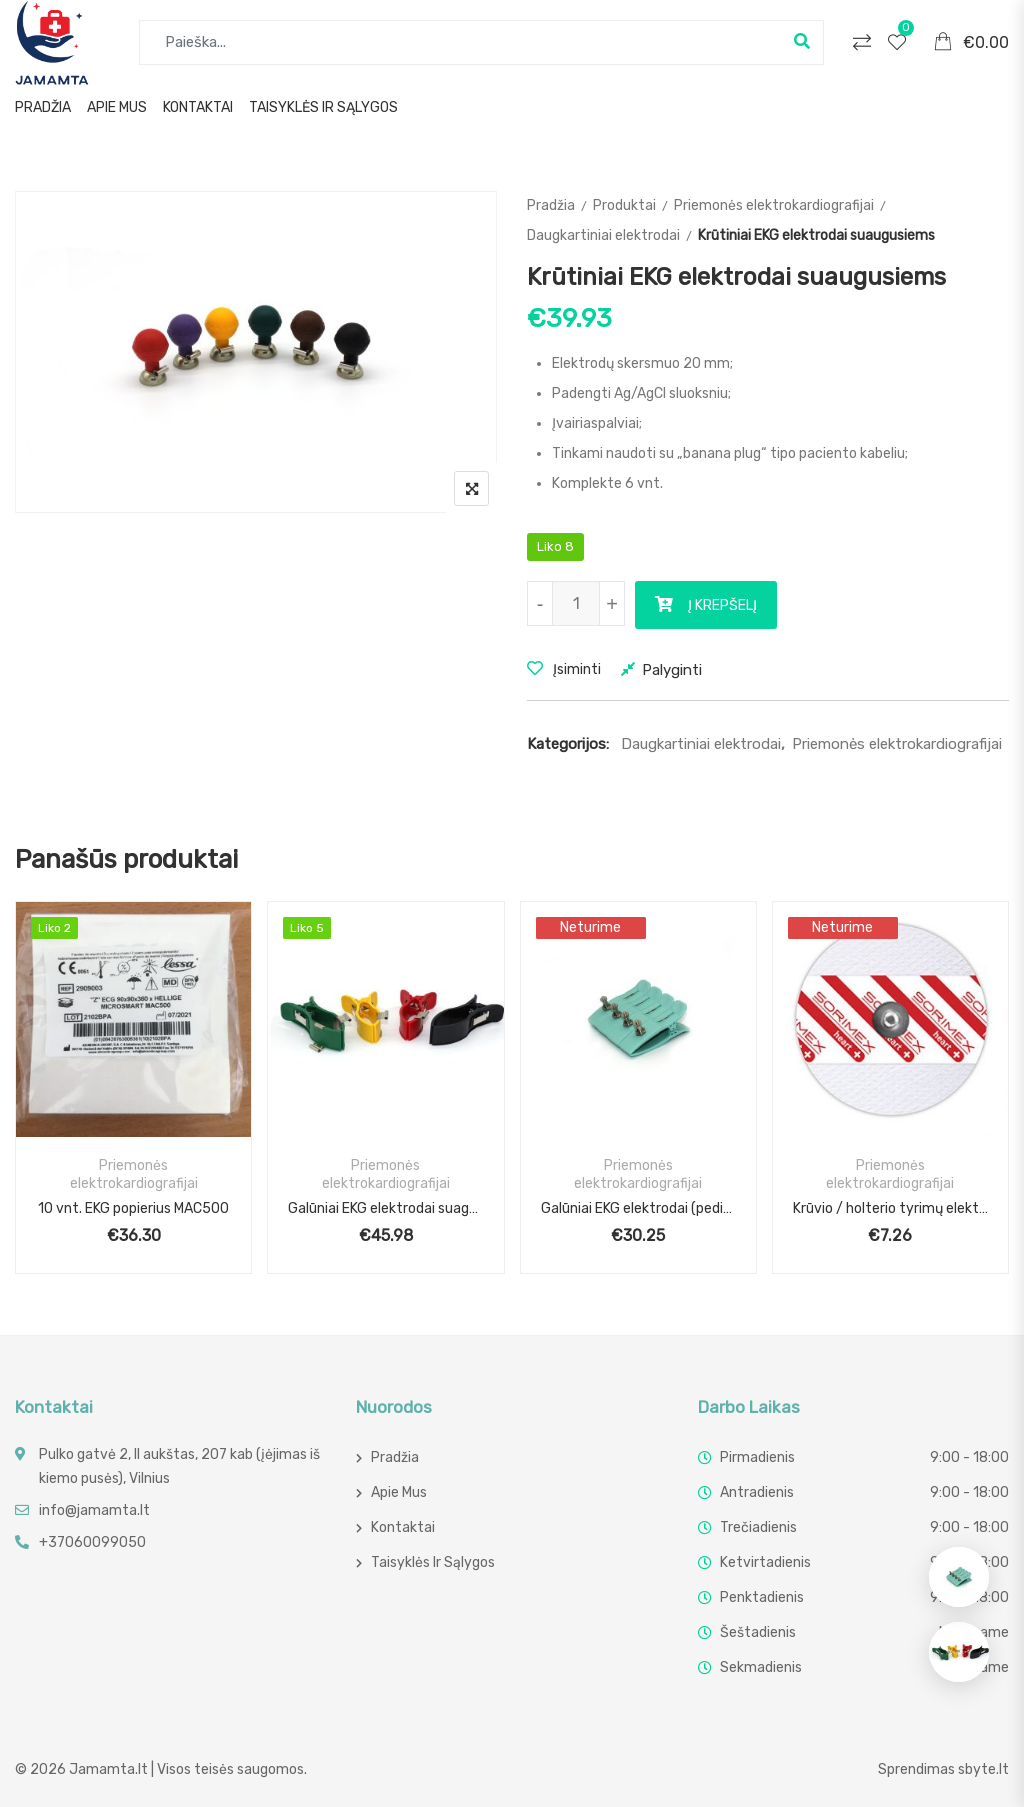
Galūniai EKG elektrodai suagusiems (385, 1208)
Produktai (624, 205)
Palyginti (672, 670)
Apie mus (117, 107)
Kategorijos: (568, 744)
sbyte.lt (983, 1769)
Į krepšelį (722, 605)
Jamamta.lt (108, 1769)
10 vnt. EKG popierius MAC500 (133, 1208)
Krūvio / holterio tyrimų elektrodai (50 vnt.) (890, 1208)
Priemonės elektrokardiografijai (774, 205)
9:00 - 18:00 (969, 1457)
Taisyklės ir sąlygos (323, 107)
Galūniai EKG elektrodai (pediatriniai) (638, 1208)
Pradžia (43, 107)
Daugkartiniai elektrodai (603, 235)
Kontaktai (198, 107)
